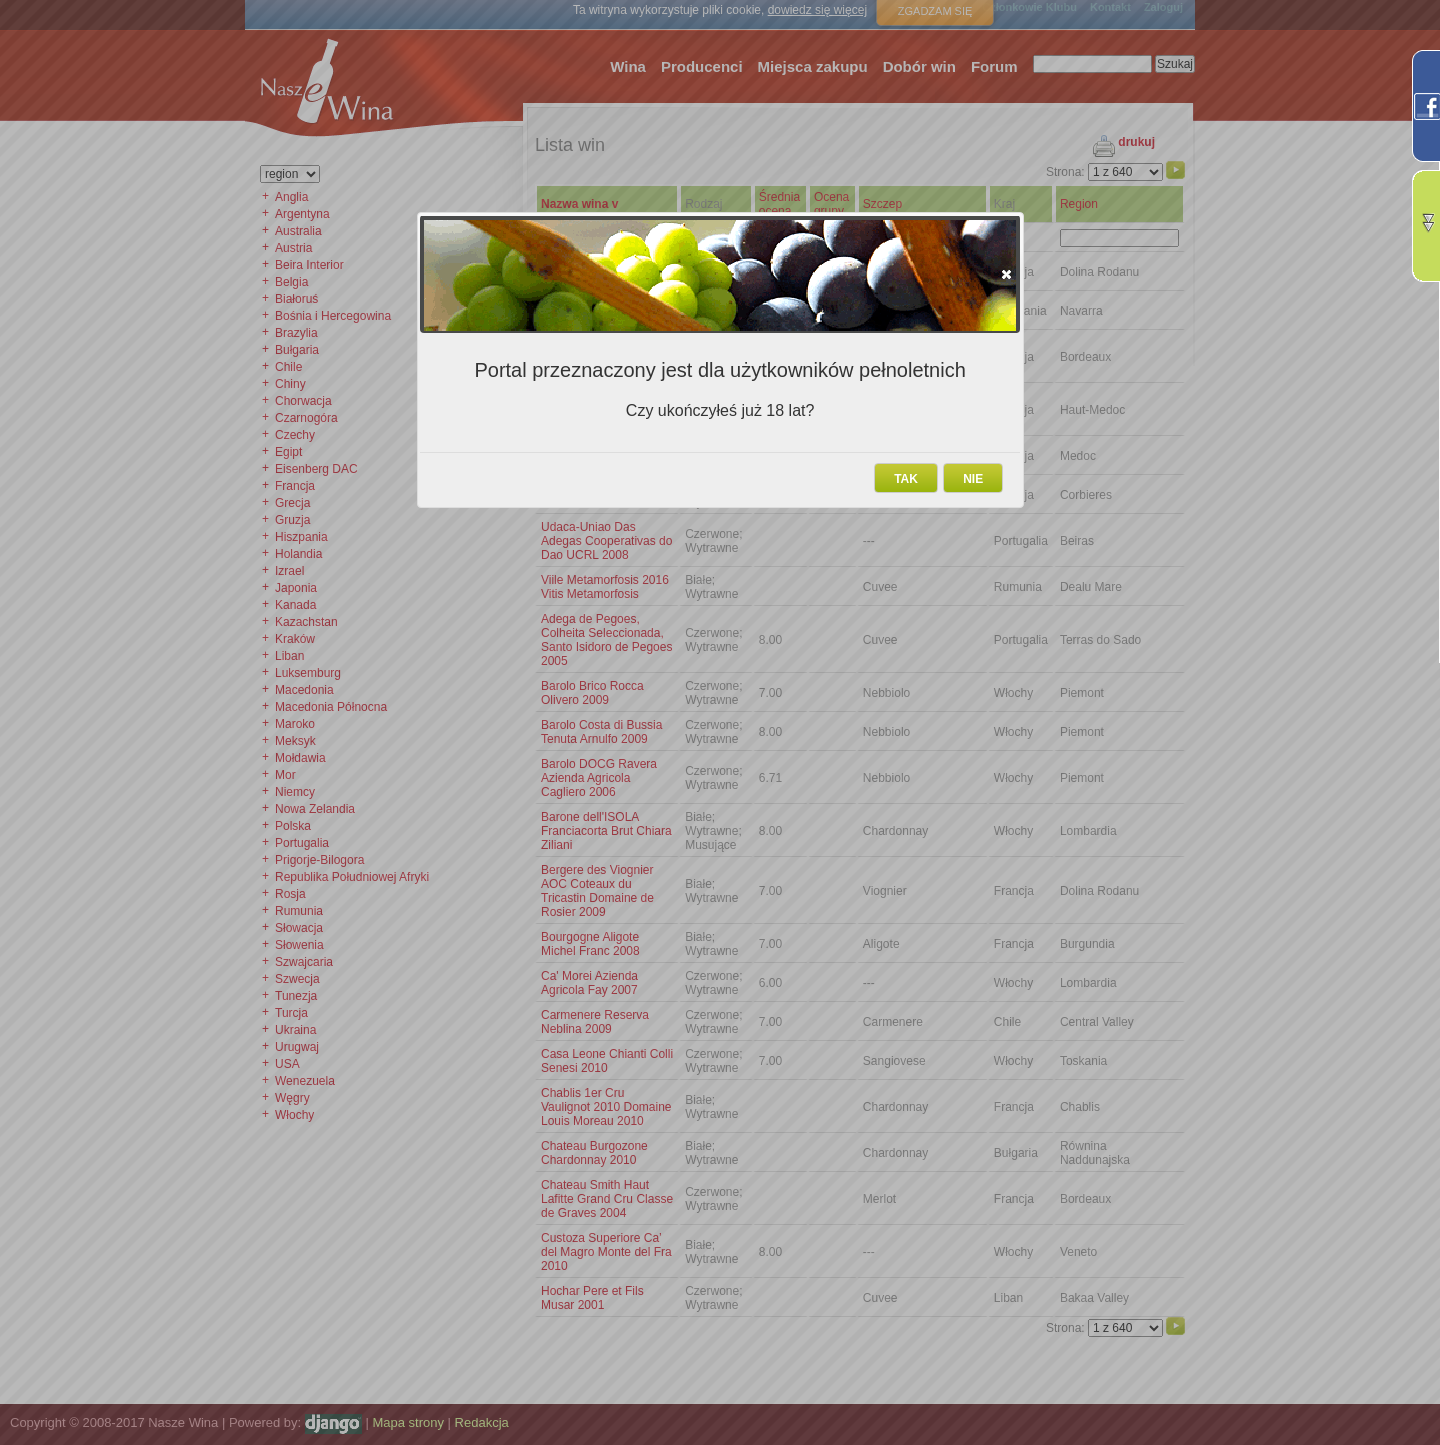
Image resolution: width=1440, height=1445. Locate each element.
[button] (1006, 274)
